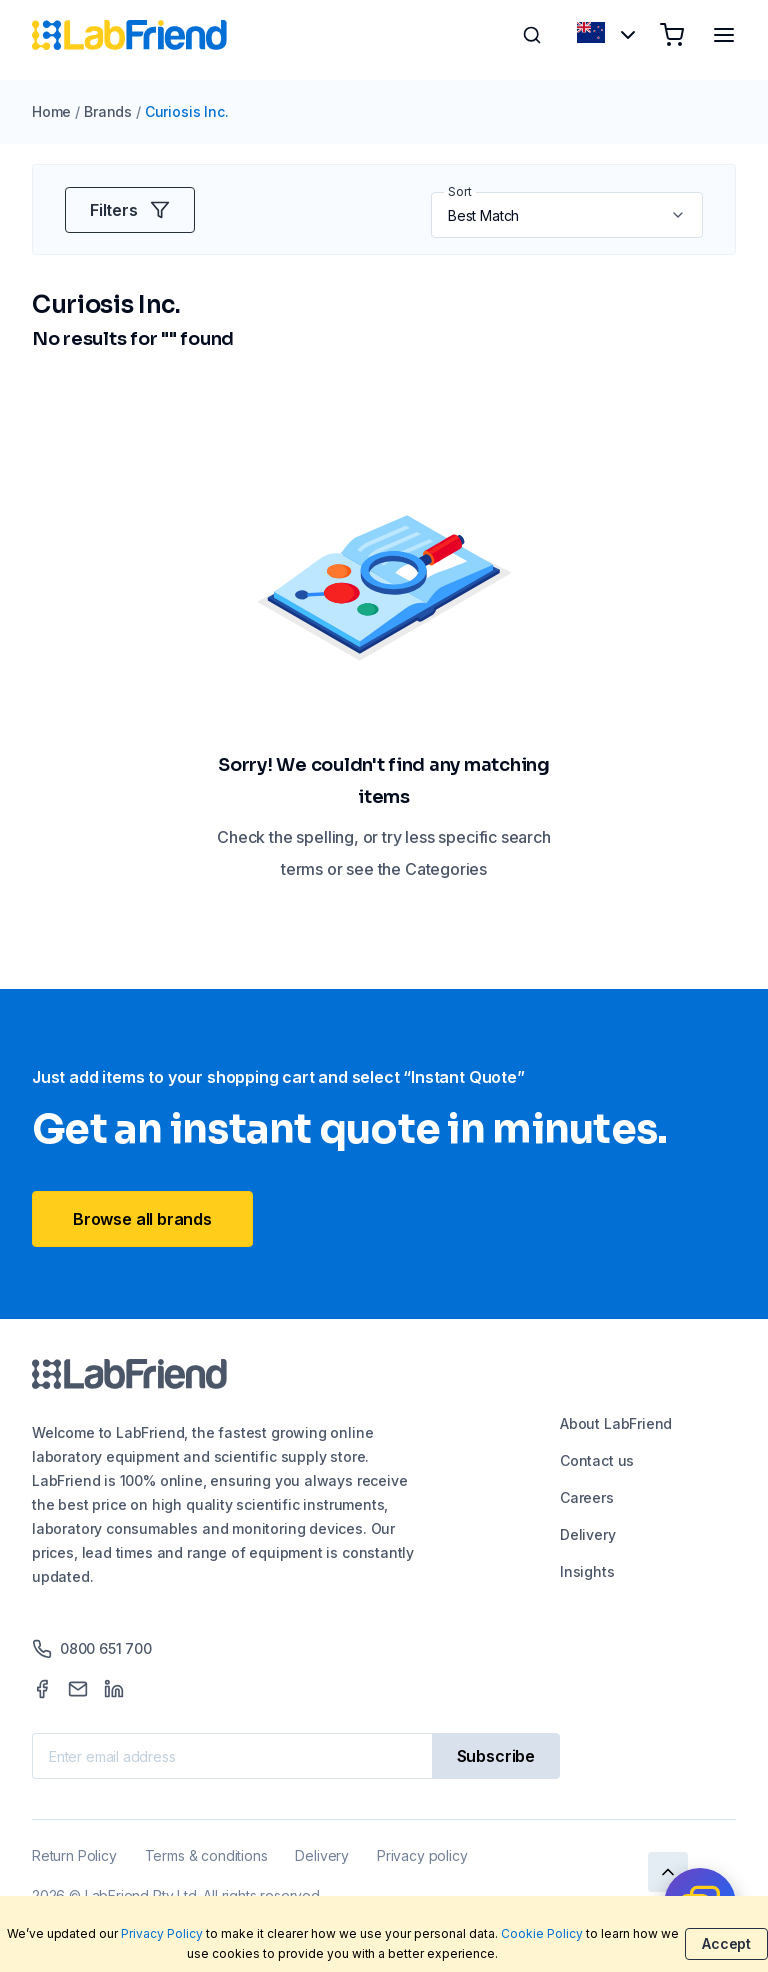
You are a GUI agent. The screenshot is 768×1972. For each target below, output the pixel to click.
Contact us (597, 1460)
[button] (680, 215)
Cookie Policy (542, 1933)
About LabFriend (616, 1423)
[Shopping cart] (672, 35)
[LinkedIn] (114, 1689)
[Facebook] (42, 1689)
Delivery (588, 1534)
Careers (587, 1497)
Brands (108, 111)
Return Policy (74, 1855)
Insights (587, 1571)
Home (51, 111)
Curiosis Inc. (187, 111)
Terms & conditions (206, 1855)
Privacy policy (422, 1855)
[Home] (129, 35)
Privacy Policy (162, 1933)
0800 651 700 (92, 1649)
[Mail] (78, 1689)
